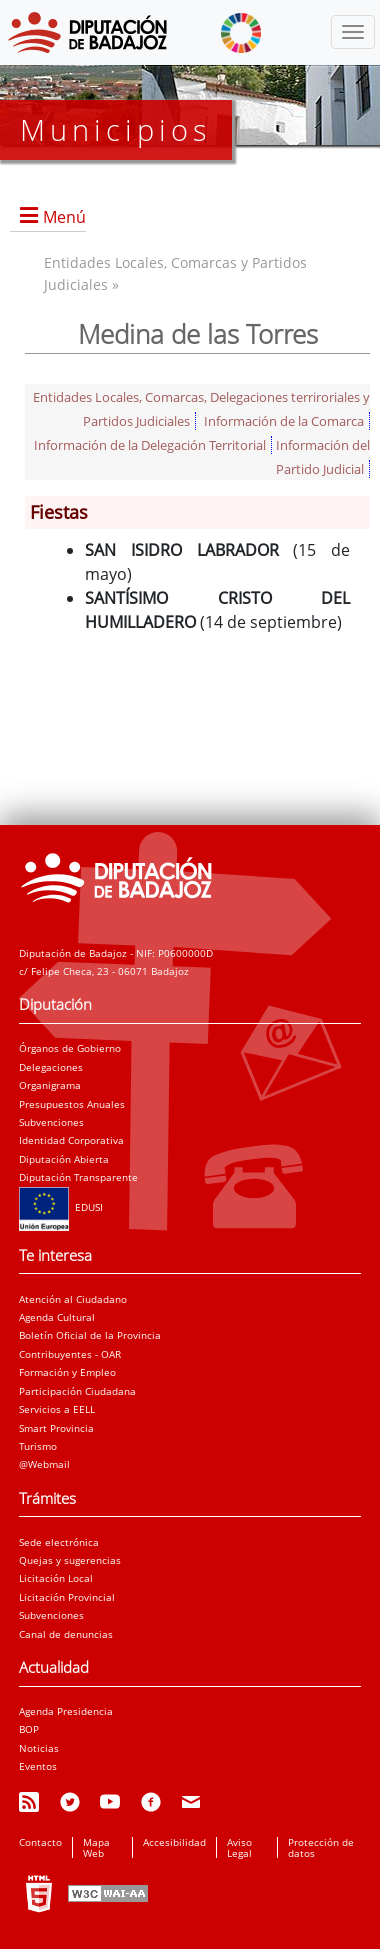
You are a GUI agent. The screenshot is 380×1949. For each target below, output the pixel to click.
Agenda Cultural (57, 1317)
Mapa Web (96, 1847)
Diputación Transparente (78, 1177)
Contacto (40, 1842)
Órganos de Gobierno (70, 1048)
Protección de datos (321, 1847)
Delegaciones (51, 1067)
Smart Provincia (56, 1428)
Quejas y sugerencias (70, 1560)
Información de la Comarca (284, 421)
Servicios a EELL (57, 1409)
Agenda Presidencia (66, 1711)
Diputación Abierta (64, 1159)
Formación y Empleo (67, 1372)
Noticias (39, 1748)
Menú (64, 217)
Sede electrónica (59, 1542)
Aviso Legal (239, 1847)
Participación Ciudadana (77, 1391)
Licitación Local (56, 1578)
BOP (29, 1729)
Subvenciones (51, 1122)
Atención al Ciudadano (73, 1299)
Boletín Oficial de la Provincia (90, 1335)
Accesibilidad (174, 1842)
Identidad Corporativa (71, 1140)
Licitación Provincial (67, 1597)
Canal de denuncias (66, 1634)
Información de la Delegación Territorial (150, 445)
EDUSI (61, 1207)
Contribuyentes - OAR (70, 1354)
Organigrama (50, 1085)
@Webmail (44, 1464)
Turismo (38, 1446)
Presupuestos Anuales (72, 1104)
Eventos (38, 1766)
